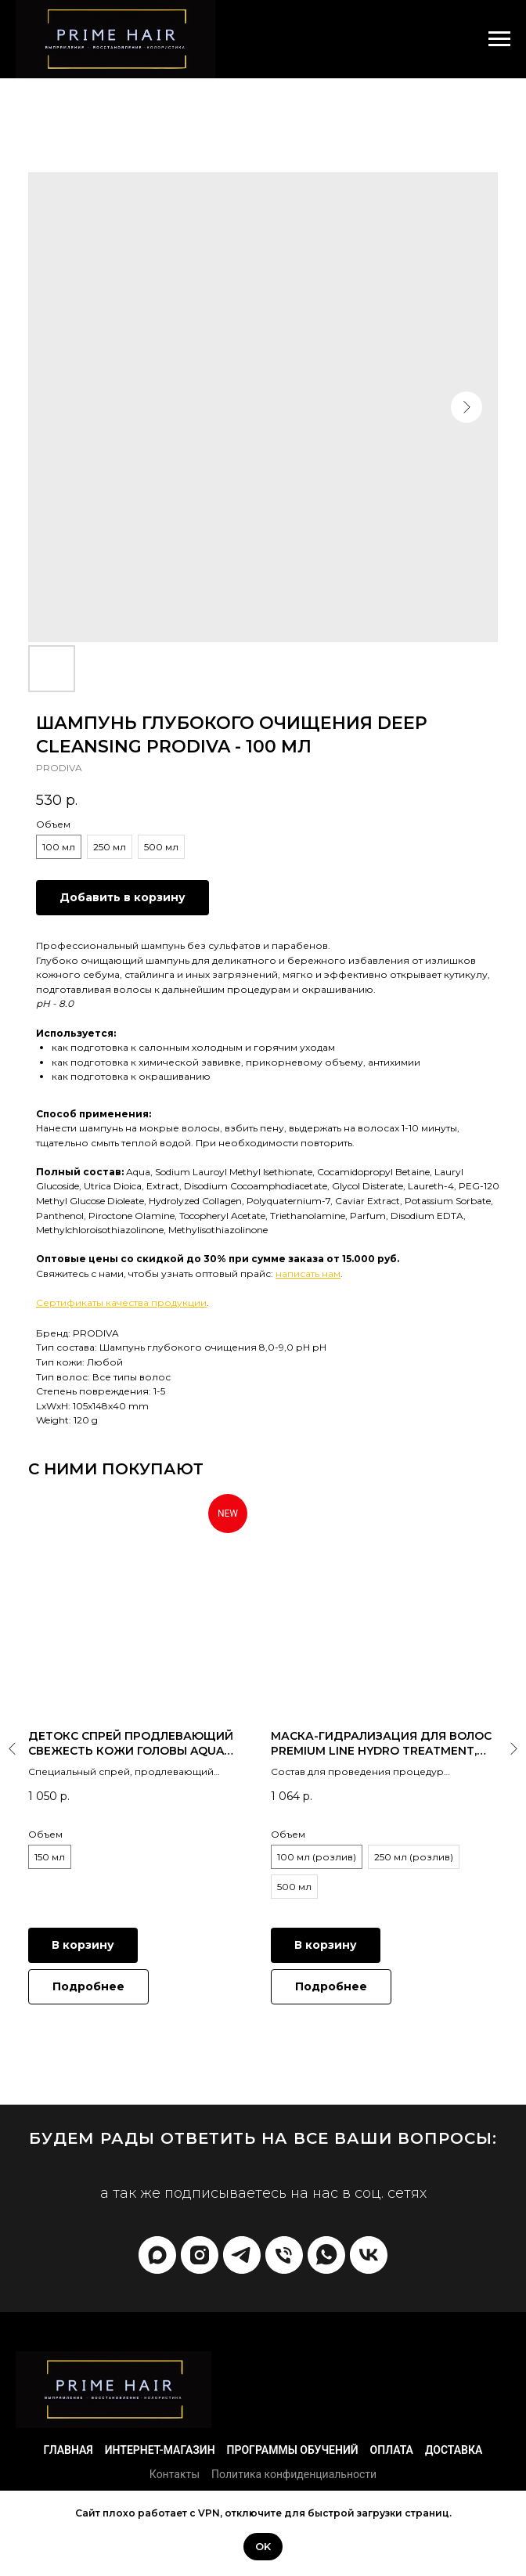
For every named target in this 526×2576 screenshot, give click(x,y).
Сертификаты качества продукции (121, 1302)
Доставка (453, 2450)
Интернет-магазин (160, 2450)
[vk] (368, 2255)
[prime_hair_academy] (199, 2255)
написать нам (308, 1273)
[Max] (157, 2255)
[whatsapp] (326, 2255)
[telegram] (242, 2255)
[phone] (284, 2255)
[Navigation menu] (499, 39)
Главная (68, 2450)
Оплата (391, 2450)
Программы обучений (292, 2450)
